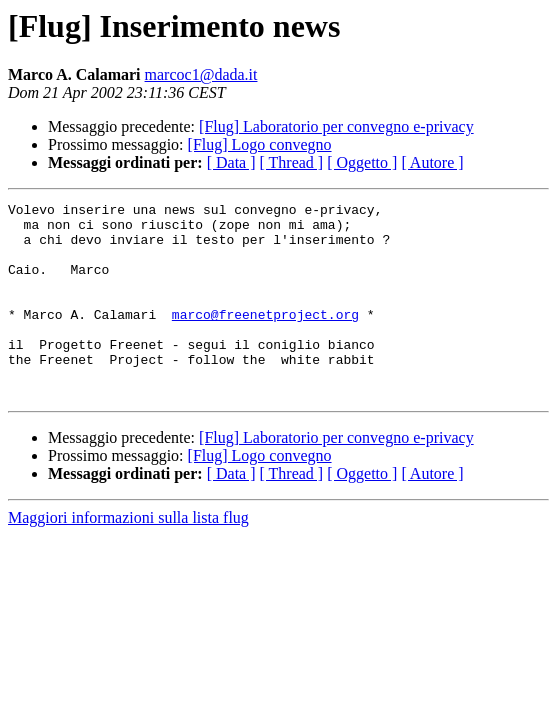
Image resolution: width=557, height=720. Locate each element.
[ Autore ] (432, 162)
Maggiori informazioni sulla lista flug (128, 556)
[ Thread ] (292, 162)
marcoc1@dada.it (201, 74)
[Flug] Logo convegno (260, 144)
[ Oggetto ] (362, 162)
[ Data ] (231, 162)
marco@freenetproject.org (265, 338)
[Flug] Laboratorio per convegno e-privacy (336, 126)
